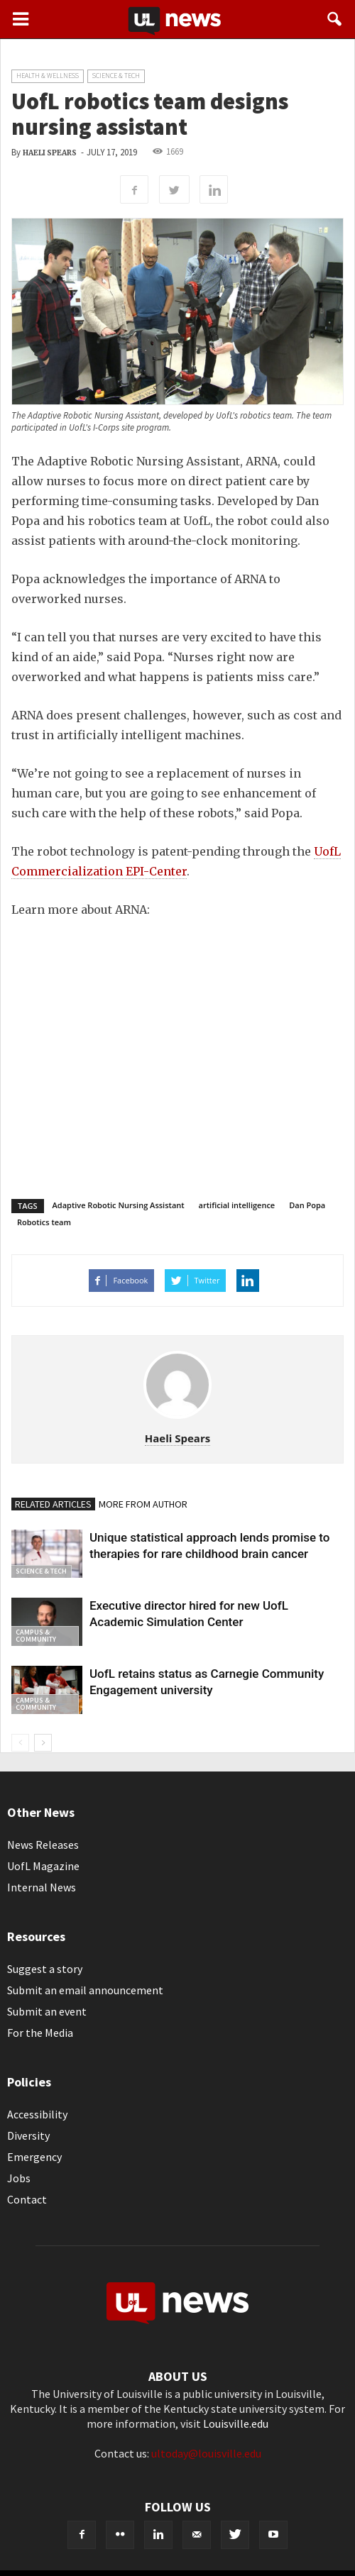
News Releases (43, 1844)
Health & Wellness (47, 75)
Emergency (34, 2157)
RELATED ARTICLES (53, 1504)
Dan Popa (307, 1205)
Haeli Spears (50, 152)
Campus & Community (36, 1635)
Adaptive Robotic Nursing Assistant (119, 1205)
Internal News (41, 1887)
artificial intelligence (237, 1205)
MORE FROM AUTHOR (143, 1504)
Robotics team (44, 1222)
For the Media (40, 2032)
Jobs (19, 2178)
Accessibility (37, 2114)
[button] (335, 19)
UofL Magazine (43, 1866)
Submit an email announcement (85, 1990)
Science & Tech (116, 75)
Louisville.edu (235, 2423)
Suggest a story (44, 1969)
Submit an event (47, 2011)
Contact (27, 2199)
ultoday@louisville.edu (206, 2453)
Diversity (28, 2135)
